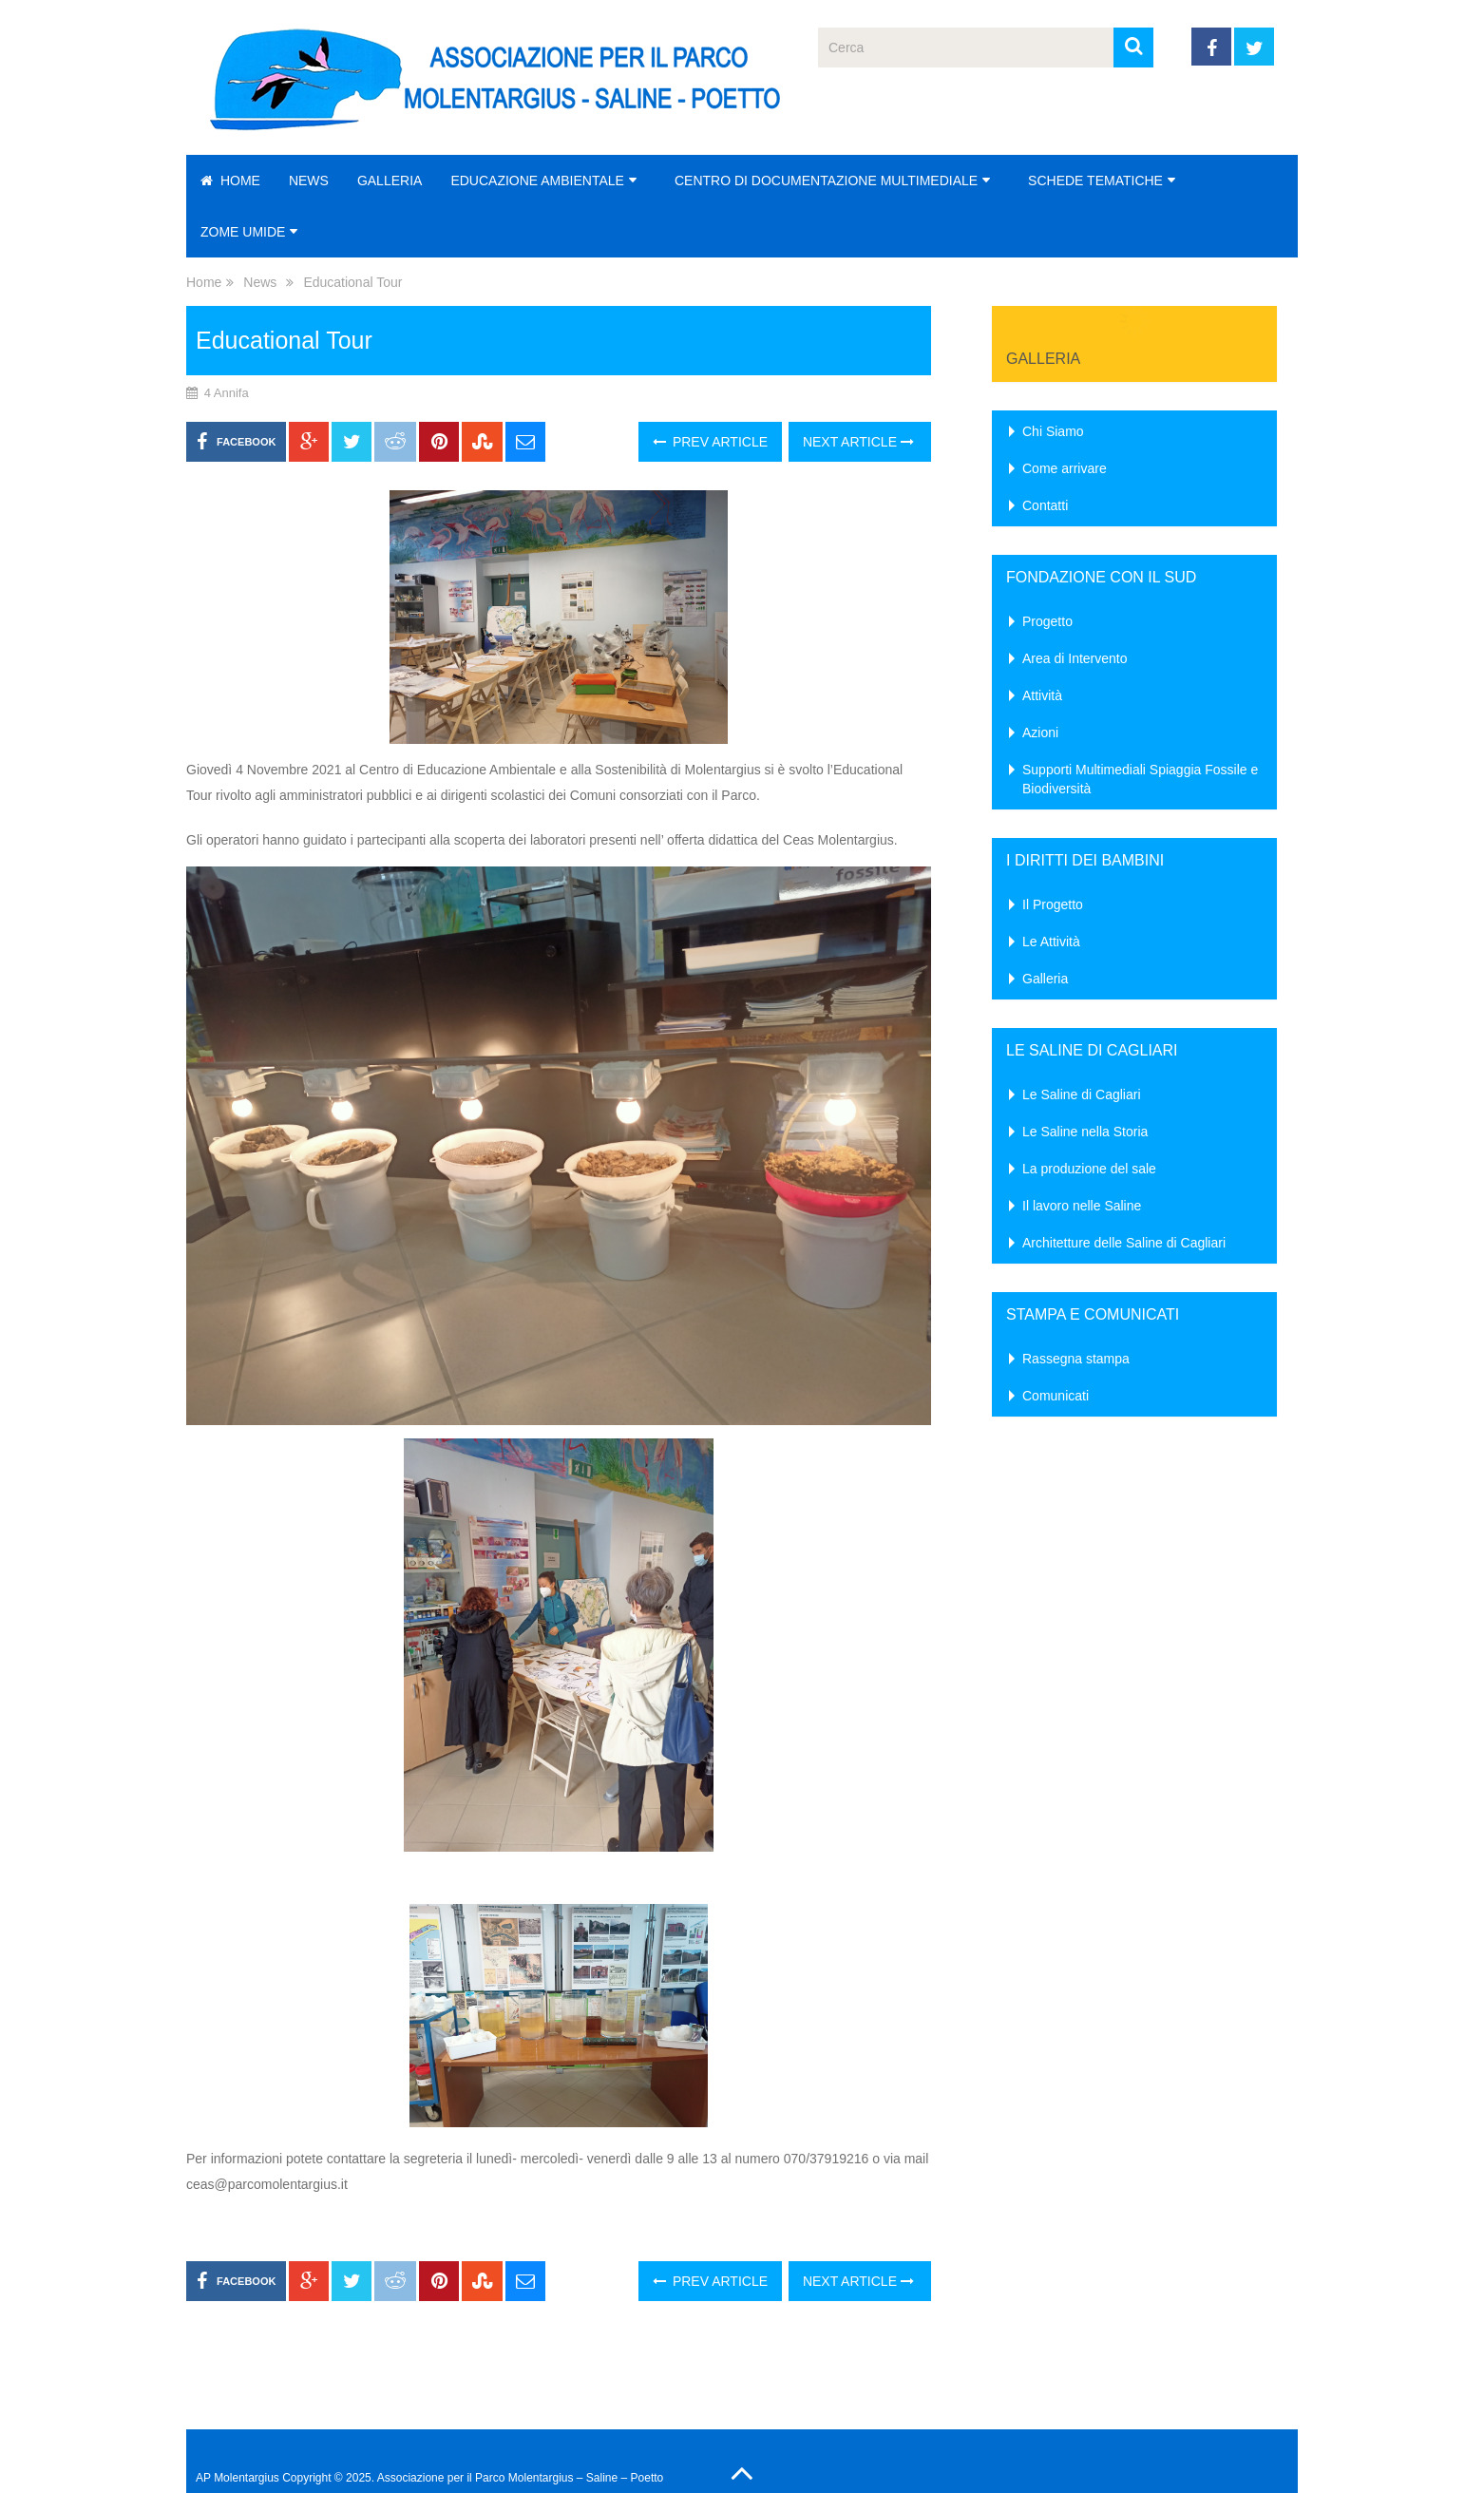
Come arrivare (1064, 468)
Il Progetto (1052, 904)
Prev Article (710, 441)
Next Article (858, 441)
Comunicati (1055, 1395)
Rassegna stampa (1076, 1358)
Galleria (389, 180)
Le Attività (1051, 941)
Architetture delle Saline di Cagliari (1124, 1242)
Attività (1042, 695)
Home (230, 180)
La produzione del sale (1089, 1168)
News (309, 180)
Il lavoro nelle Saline (1081, 1205)
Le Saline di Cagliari (1081, 1094)
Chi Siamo (1053, 431)
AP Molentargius (237, 2477)
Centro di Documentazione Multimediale (826, 180)
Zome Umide (242, 231)
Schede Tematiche (1095, 180)
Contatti (1045, 505)
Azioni (1040, 732)
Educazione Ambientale (537, 180)
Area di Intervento (1075, 658)
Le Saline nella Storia (1085, 1131)
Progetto (1047, 621)
